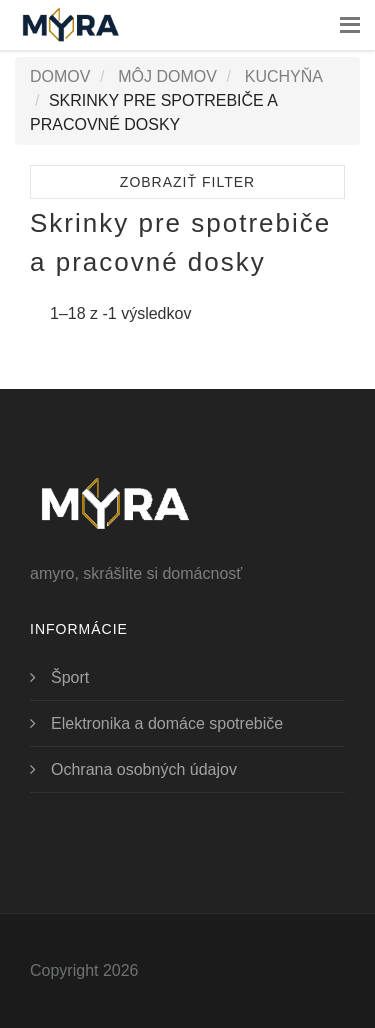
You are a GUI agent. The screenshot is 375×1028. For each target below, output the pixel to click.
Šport (70, 677)
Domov (60, 76)
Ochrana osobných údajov (144, 769)
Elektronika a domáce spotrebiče (167, 723)
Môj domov (167, 76)
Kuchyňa (284, 76)
